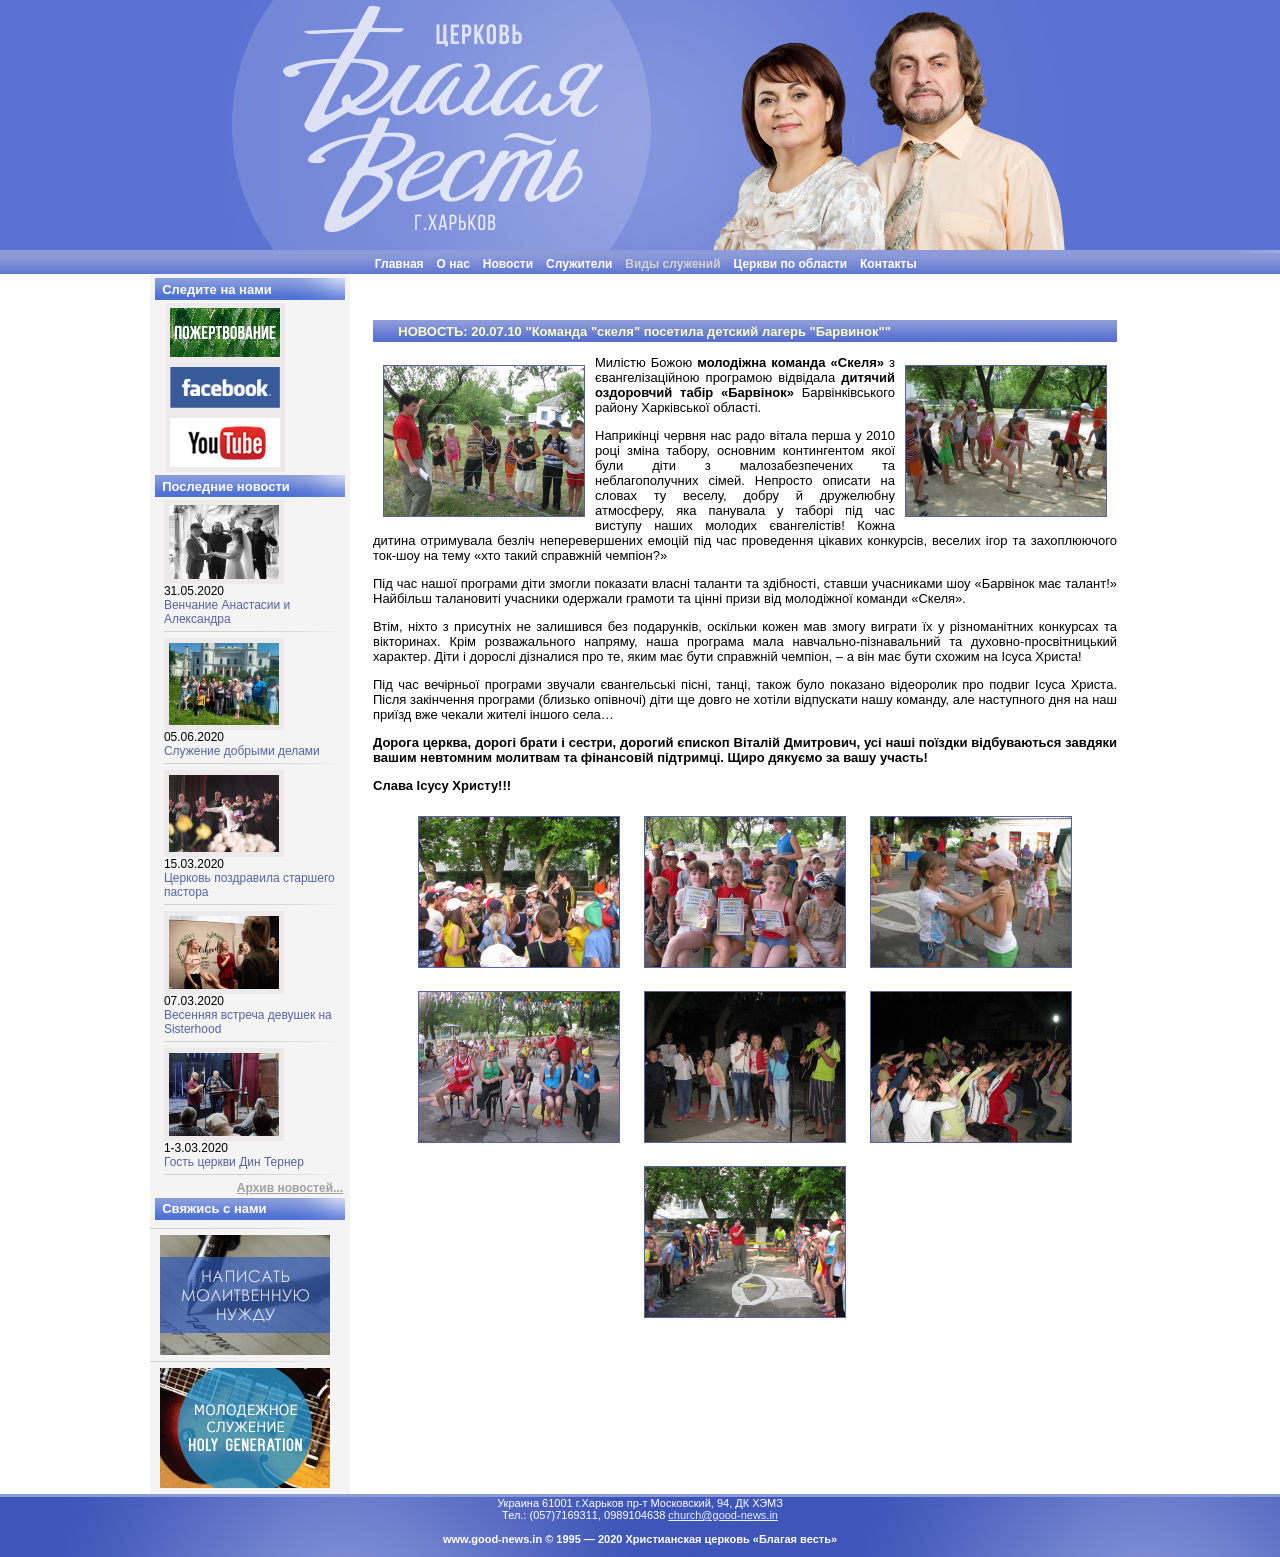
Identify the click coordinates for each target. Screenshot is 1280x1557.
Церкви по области (791, 264)
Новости (508, 264)
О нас (453, 264)
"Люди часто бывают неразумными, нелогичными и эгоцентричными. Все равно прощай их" (690, 281)
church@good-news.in (723, 1515)
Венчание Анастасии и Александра (227, 599)
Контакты (888, 264)
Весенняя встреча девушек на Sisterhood (248, 1009)
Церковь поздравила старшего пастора (249, 872)
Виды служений (672, 264)
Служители (579, 264)
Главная (399, 264)
